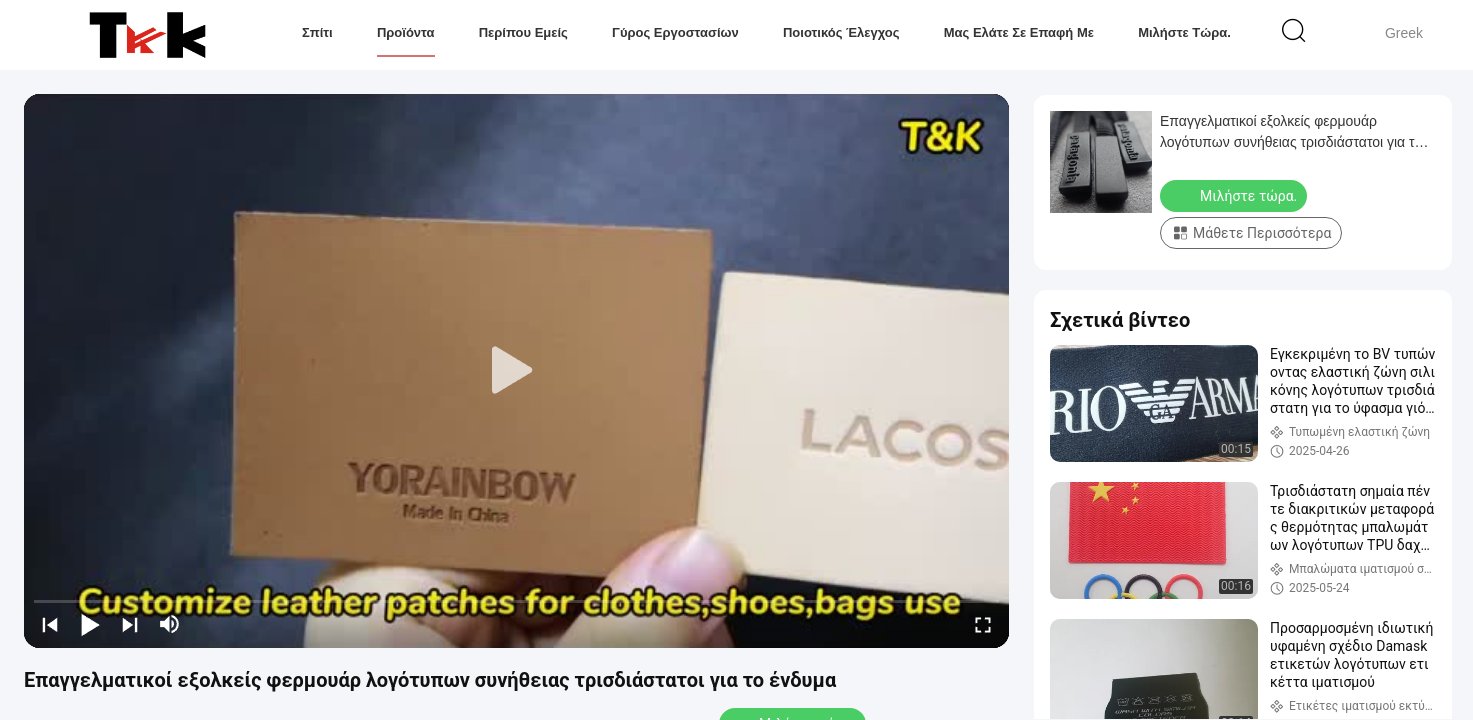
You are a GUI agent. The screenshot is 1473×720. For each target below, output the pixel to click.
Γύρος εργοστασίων (675, 32)
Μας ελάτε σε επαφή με (1019, 32)
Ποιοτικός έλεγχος (841, 32)
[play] (517, 371)
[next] (130, 624)
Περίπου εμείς (523, 32)
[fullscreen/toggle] (983, 624)
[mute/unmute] (170, 624)
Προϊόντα (406, 32)
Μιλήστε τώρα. (1184, 32)
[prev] (50, 624)
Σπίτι (317, 32)
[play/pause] (90, 624)
